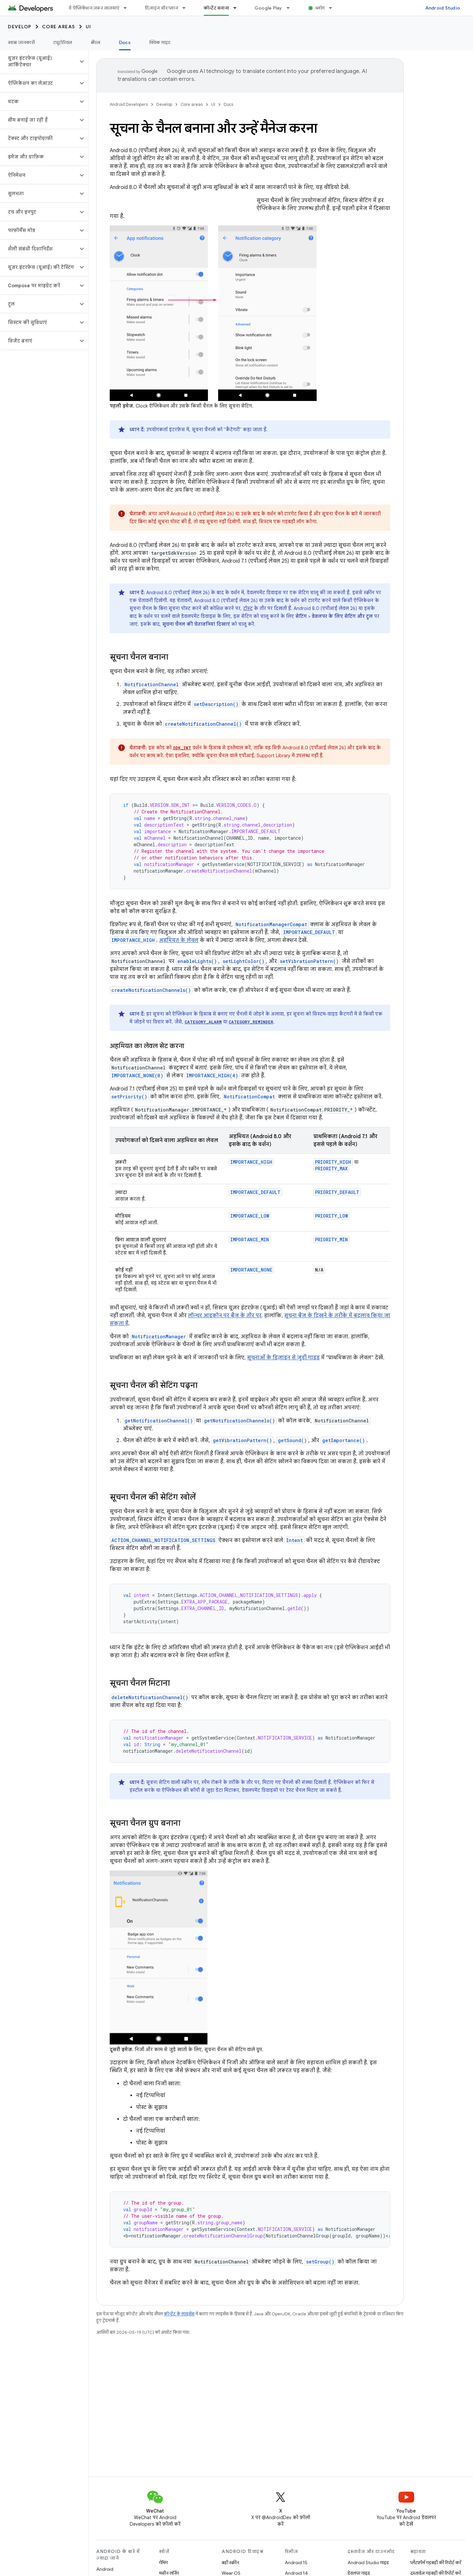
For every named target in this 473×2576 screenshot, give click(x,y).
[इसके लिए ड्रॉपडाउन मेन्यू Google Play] (291, 8)
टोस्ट (248, 608)
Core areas (58, 27)
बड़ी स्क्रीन (230, 2562)
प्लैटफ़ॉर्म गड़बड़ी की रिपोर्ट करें (435, 2562)
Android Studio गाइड (368, 2562)
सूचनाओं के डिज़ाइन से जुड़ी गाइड (283, 1357)
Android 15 (296, 2562)
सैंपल (96, 42)
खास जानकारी (21, 42)
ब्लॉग (320, 8)
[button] (39, 61)
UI (88, 27)
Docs (228, 104)
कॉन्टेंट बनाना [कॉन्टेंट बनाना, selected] (216, 8)
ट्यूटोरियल (62, 42)
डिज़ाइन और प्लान (161, 8)
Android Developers (129, 104)
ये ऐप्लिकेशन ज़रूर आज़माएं (94, 8)
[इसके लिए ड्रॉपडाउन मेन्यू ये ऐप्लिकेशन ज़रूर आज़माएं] (128, 8)
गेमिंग (163, 2562)
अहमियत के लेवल (178, 940)
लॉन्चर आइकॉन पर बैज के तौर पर (224, 1315)
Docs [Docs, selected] (125, 42)
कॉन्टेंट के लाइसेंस (179, 2314)
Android (104, 2569)
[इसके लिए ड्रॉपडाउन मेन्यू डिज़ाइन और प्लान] (187, 8)
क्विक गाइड (160, 42)
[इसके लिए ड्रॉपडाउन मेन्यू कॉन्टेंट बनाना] (238, 8)
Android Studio (442, 8)
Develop (20, 27)
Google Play (268, 8)
